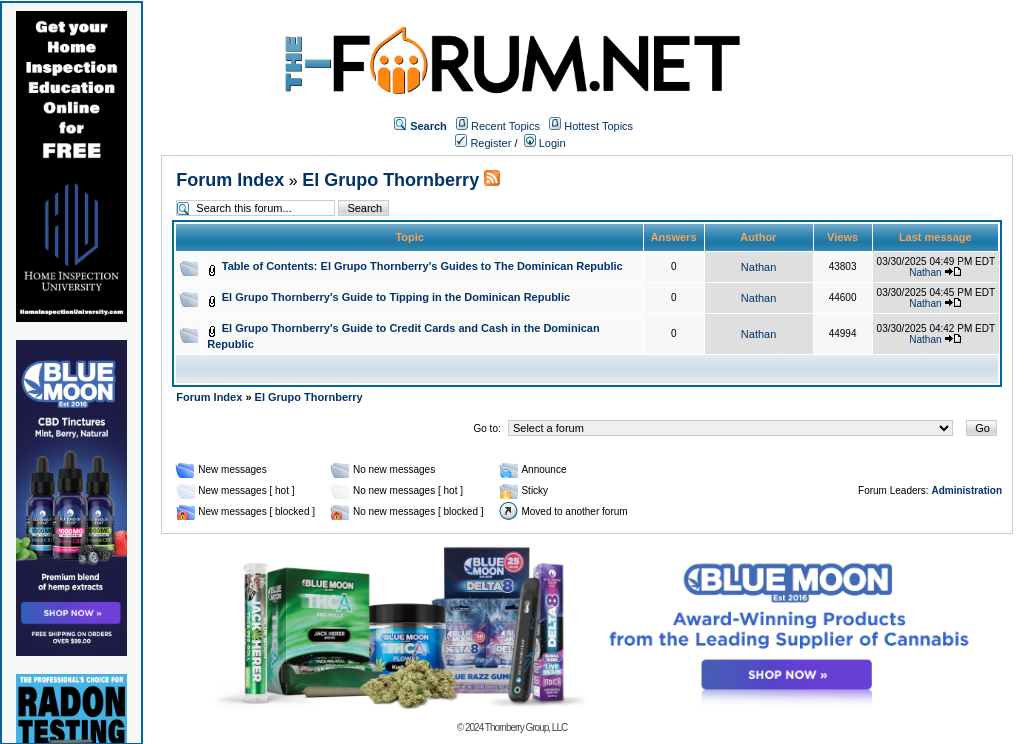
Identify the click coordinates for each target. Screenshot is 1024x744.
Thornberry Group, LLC (526, 727)
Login (545, 143)
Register (483, 143)
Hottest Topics (598, 126)
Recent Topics (505, 126)
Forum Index (230, 180)
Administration (966, 490)
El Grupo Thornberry (390, 180)
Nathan (758, 267)
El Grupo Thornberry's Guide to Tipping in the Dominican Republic (396, 297)
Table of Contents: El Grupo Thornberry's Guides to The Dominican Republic (422, 266)
